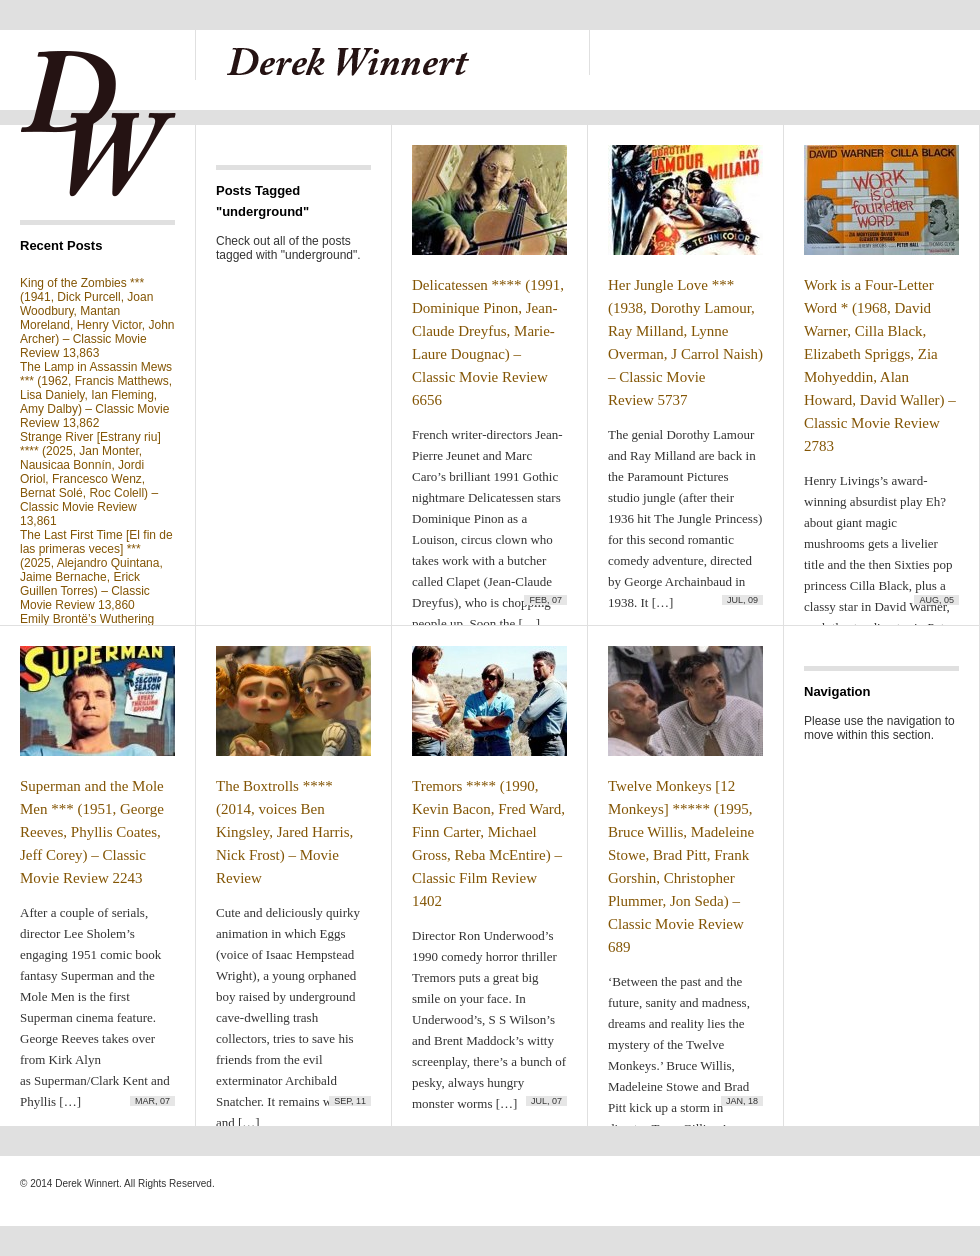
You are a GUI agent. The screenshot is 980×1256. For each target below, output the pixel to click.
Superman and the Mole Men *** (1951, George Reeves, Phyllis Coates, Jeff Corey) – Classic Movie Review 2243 (92, 832)
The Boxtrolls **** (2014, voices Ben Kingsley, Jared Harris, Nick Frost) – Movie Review (284, 832)
